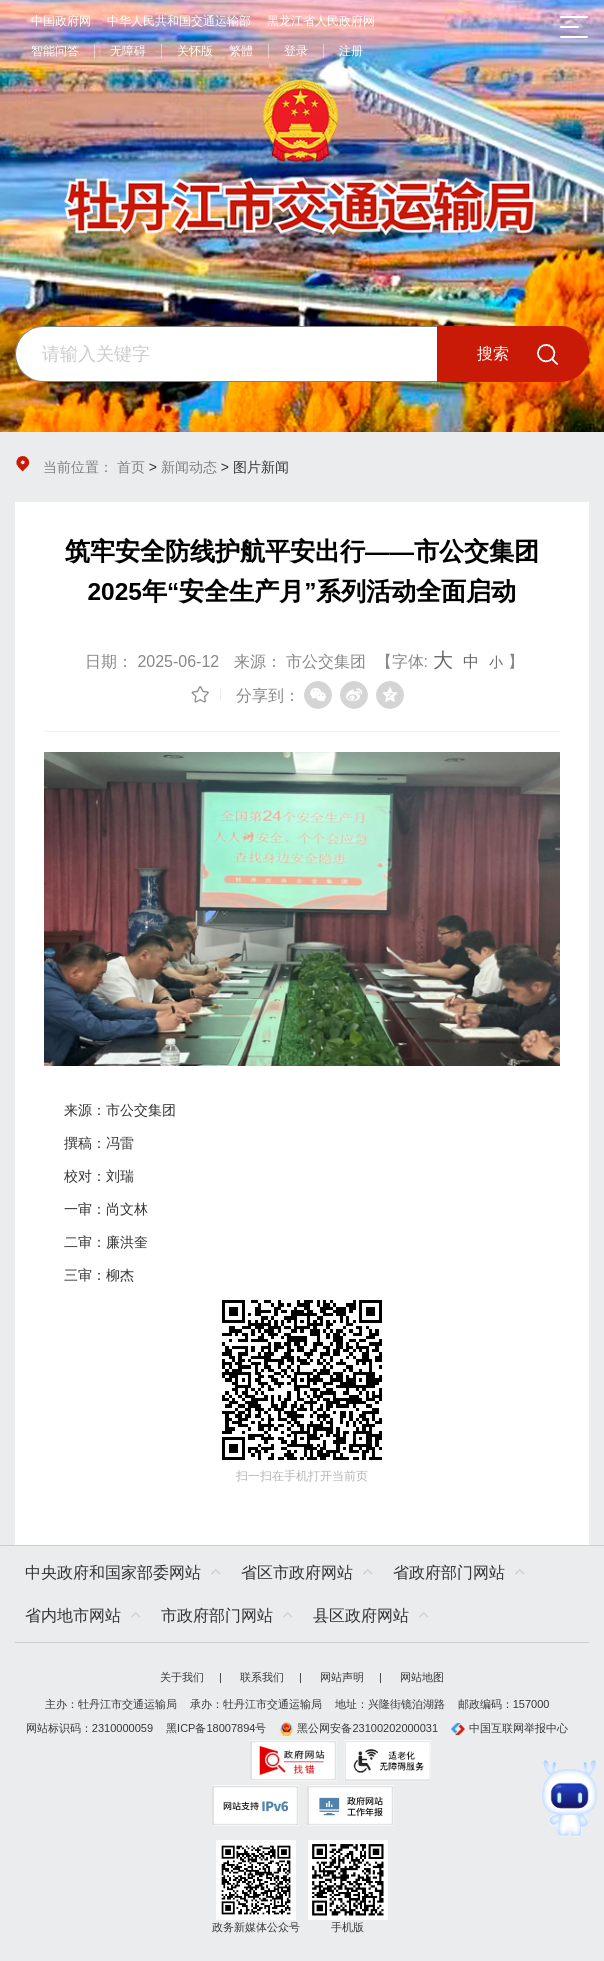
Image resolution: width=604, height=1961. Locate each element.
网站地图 (422, 1677)
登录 (296, 51)
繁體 (241, 51)
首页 (131, 467)
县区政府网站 (361, 1615)
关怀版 (195, 51)
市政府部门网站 (217, 1615)
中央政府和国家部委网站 (113, 1572)
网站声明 (342, 1677)
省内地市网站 (73, 1615)
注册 (351, 51)
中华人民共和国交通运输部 (179, 21)
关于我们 (182, 1677)
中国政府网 (61, 21)
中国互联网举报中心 (509, 1728)
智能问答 (55, 51)
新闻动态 (189, 467)
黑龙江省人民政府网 (321, 21)
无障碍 (128, 51)
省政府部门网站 (449, 1572)
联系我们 (262, 1677)
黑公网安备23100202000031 (358, 1728)
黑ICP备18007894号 (216, 1728)
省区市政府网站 (297, 1572)
